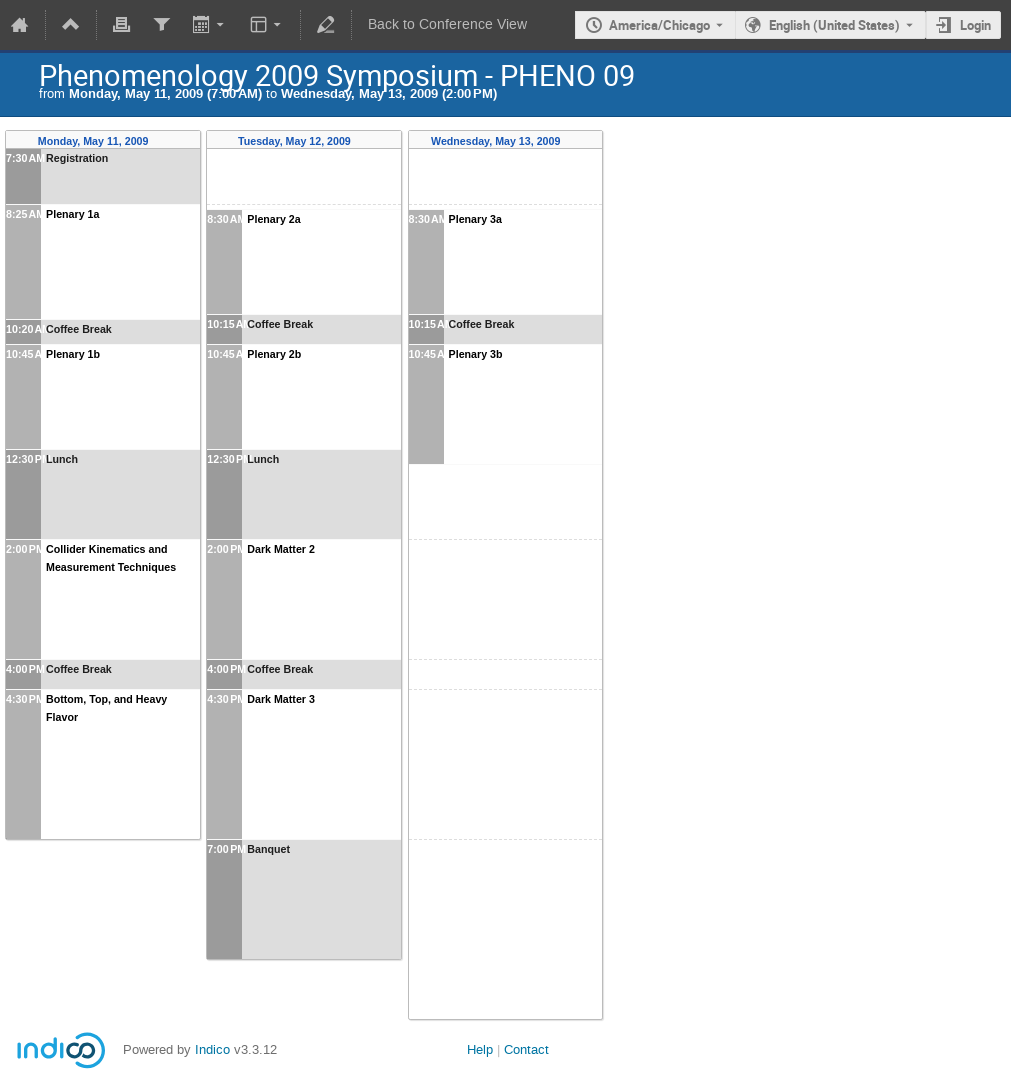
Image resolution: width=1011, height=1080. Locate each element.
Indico (212, 1049)
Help (480, 1049)
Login (975, 25)
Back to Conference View (447, 24)
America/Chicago (659, 25)
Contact (526, 1049)
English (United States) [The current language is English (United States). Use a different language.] (834, 25)
